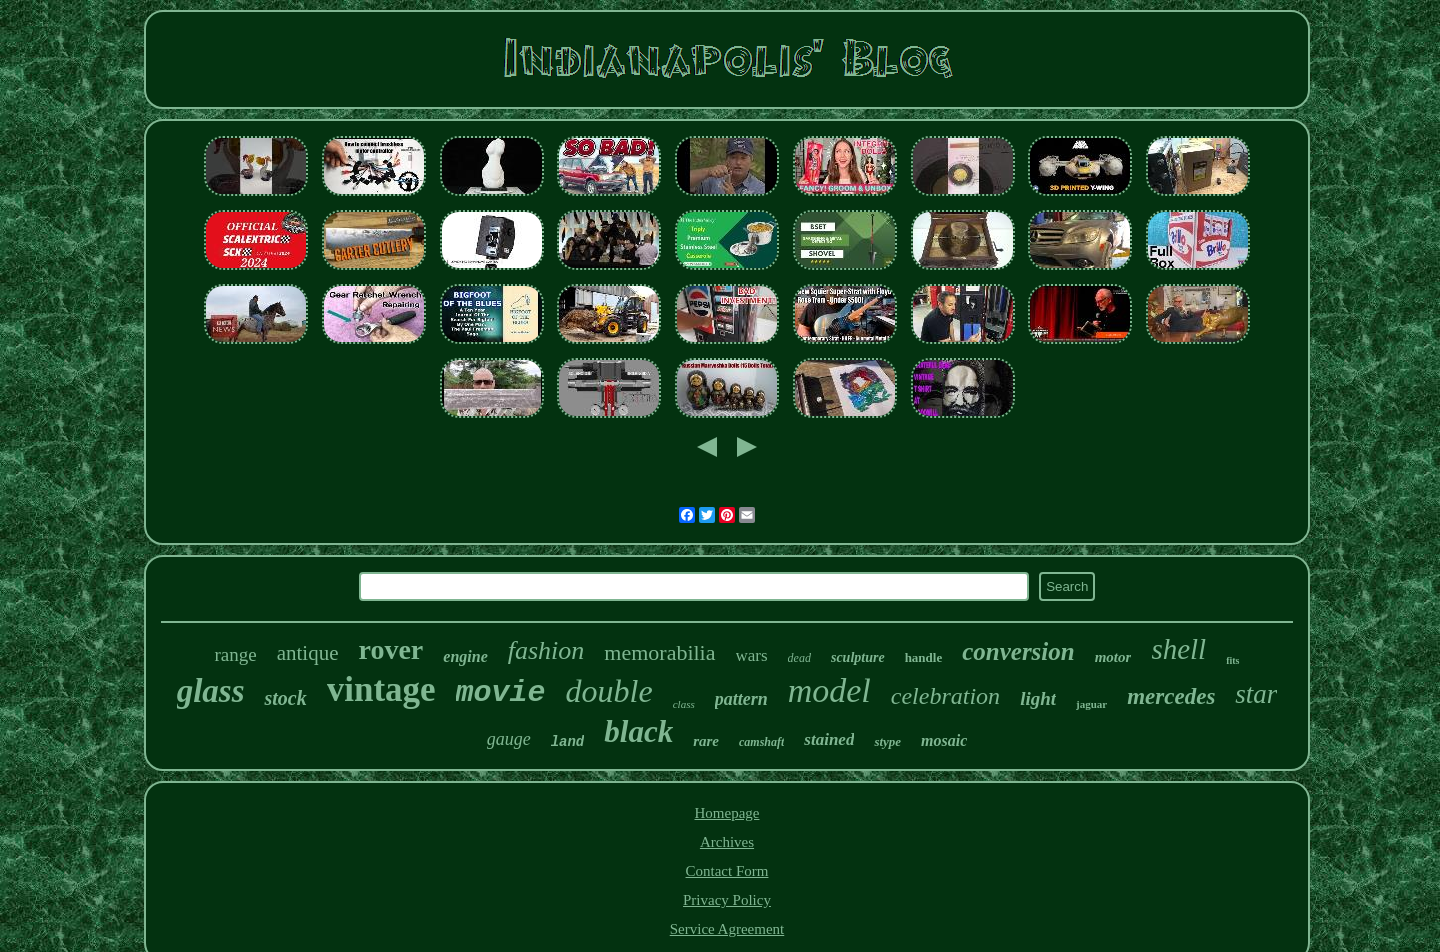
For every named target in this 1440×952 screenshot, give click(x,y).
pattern (741, 699)
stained (829, 739)
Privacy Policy (727, 900)
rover (391, 649)
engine (465, 656)
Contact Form (727, 871)
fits (1232, 660)
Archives (727, 842)
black (638, 731)
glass (211, 691)
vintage (381, 689)
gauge (509, 739)
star (1256, 694)
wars (752, 655)
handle (924, 657)
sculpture (858, 657)
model (829, 690)
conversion (1018, 651)
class (684, 704)
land (568, 742)
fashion (546, 650)
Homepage (727, 813)
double (609, 691)
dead (799, 658)
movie (501, 693)
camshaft (761, 742)
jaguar (1091, 704)
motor (1113, 657)
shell (1178, 649)
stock (285, 698)
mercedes (1171, 696)
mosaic (944, 740)
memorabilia (659, 652)
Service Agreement (727, 929)
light (1038, 698)
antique (308, 653)
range (235, 654)
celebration (945, 696)
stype (887, 741)
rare (706, 741)
